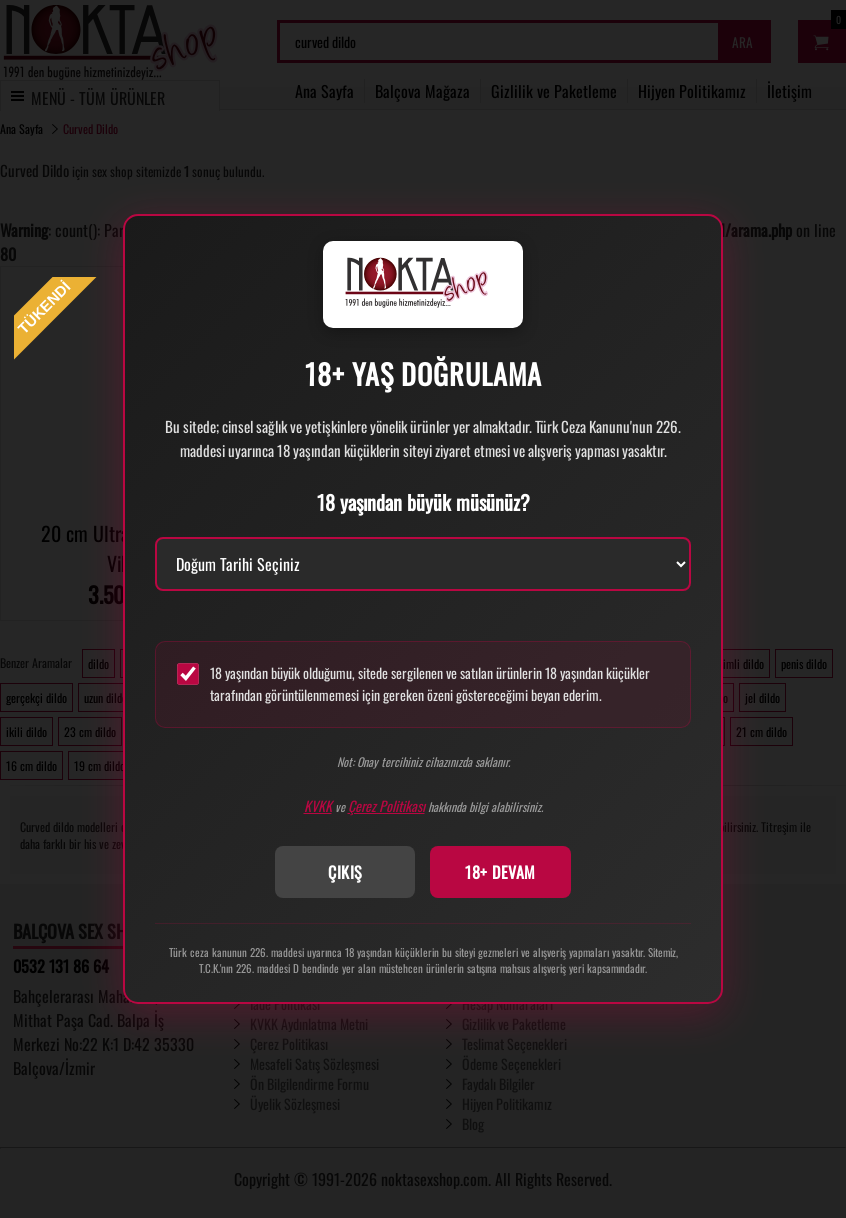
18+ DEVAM (500, 872)
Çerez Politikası (386, 805)
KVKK (318, 805)
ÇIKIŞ (345, 872)
